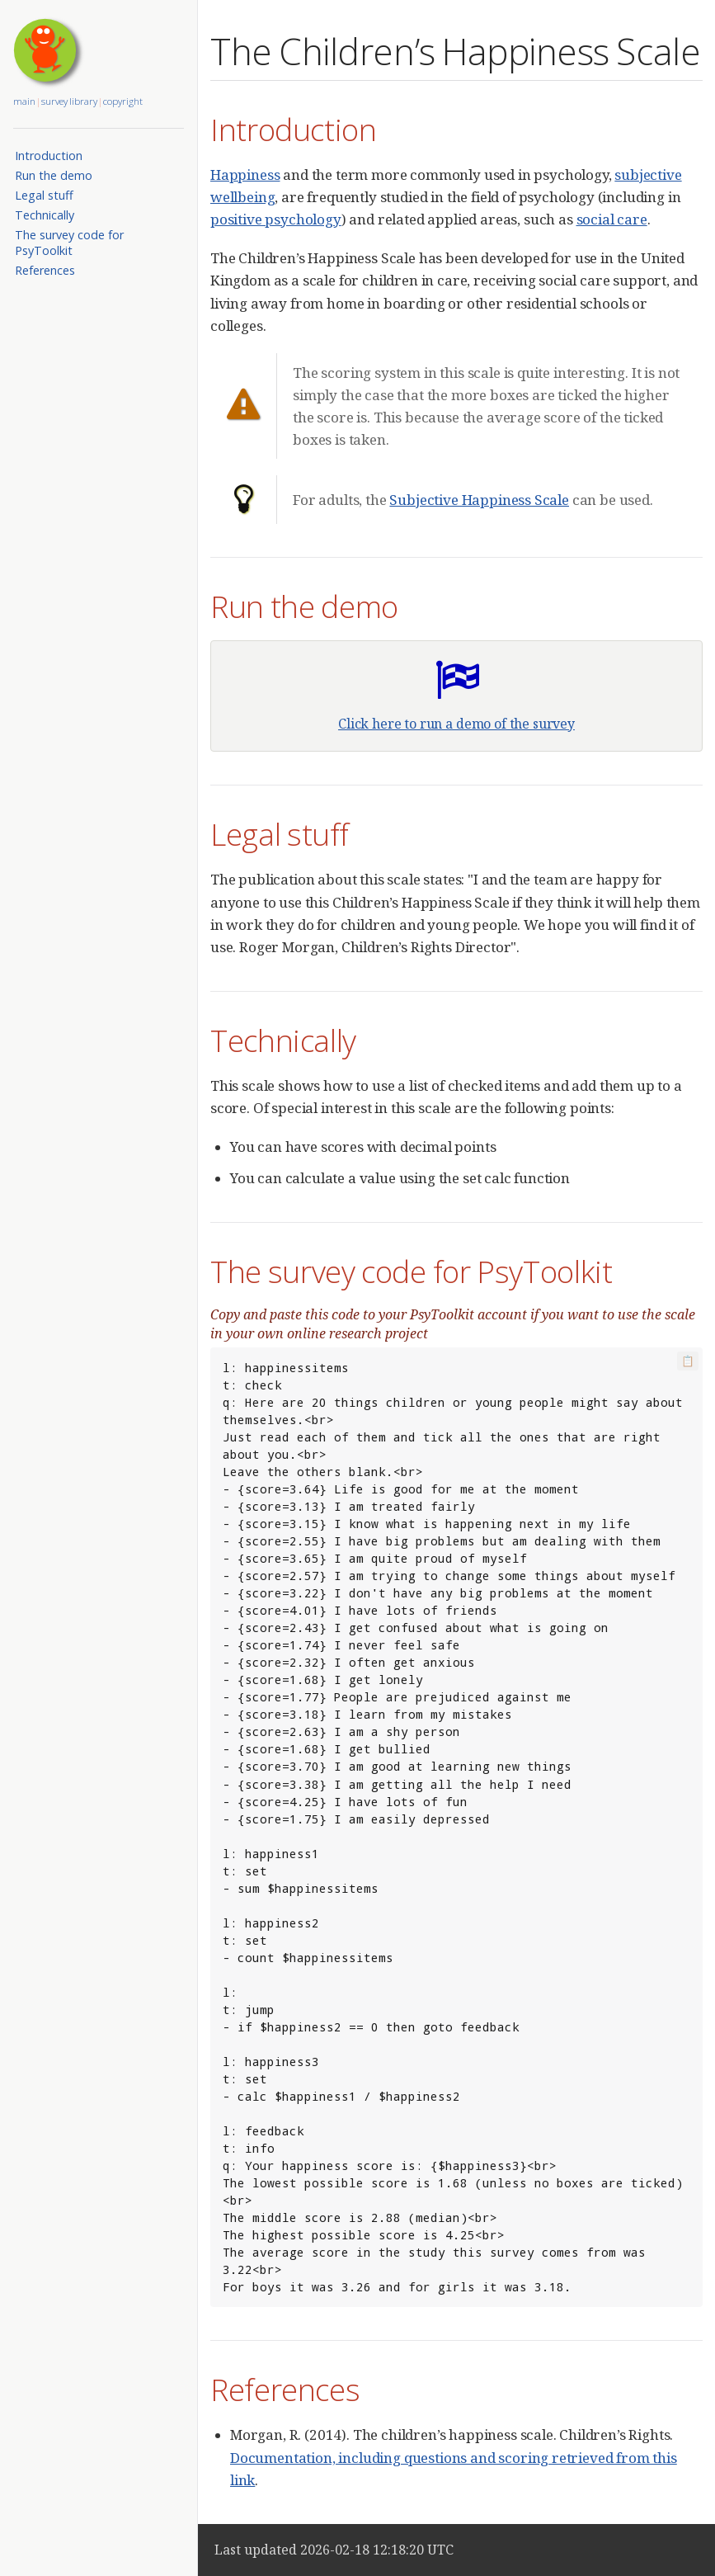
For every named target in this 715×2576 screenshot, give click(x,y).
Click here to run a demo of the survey (456, 724)
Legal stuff (44, 195)
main (24, 101)
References (45, 270)
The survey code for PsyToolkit (69, 242)
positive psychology (275, 219)
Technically (44, 215)
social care (611, 219)
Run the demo (53, 175)
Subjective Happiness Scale (479, 499)
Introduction (48, 155)
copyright (123, 101)
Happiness (245, 174)
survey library (69, 101)
